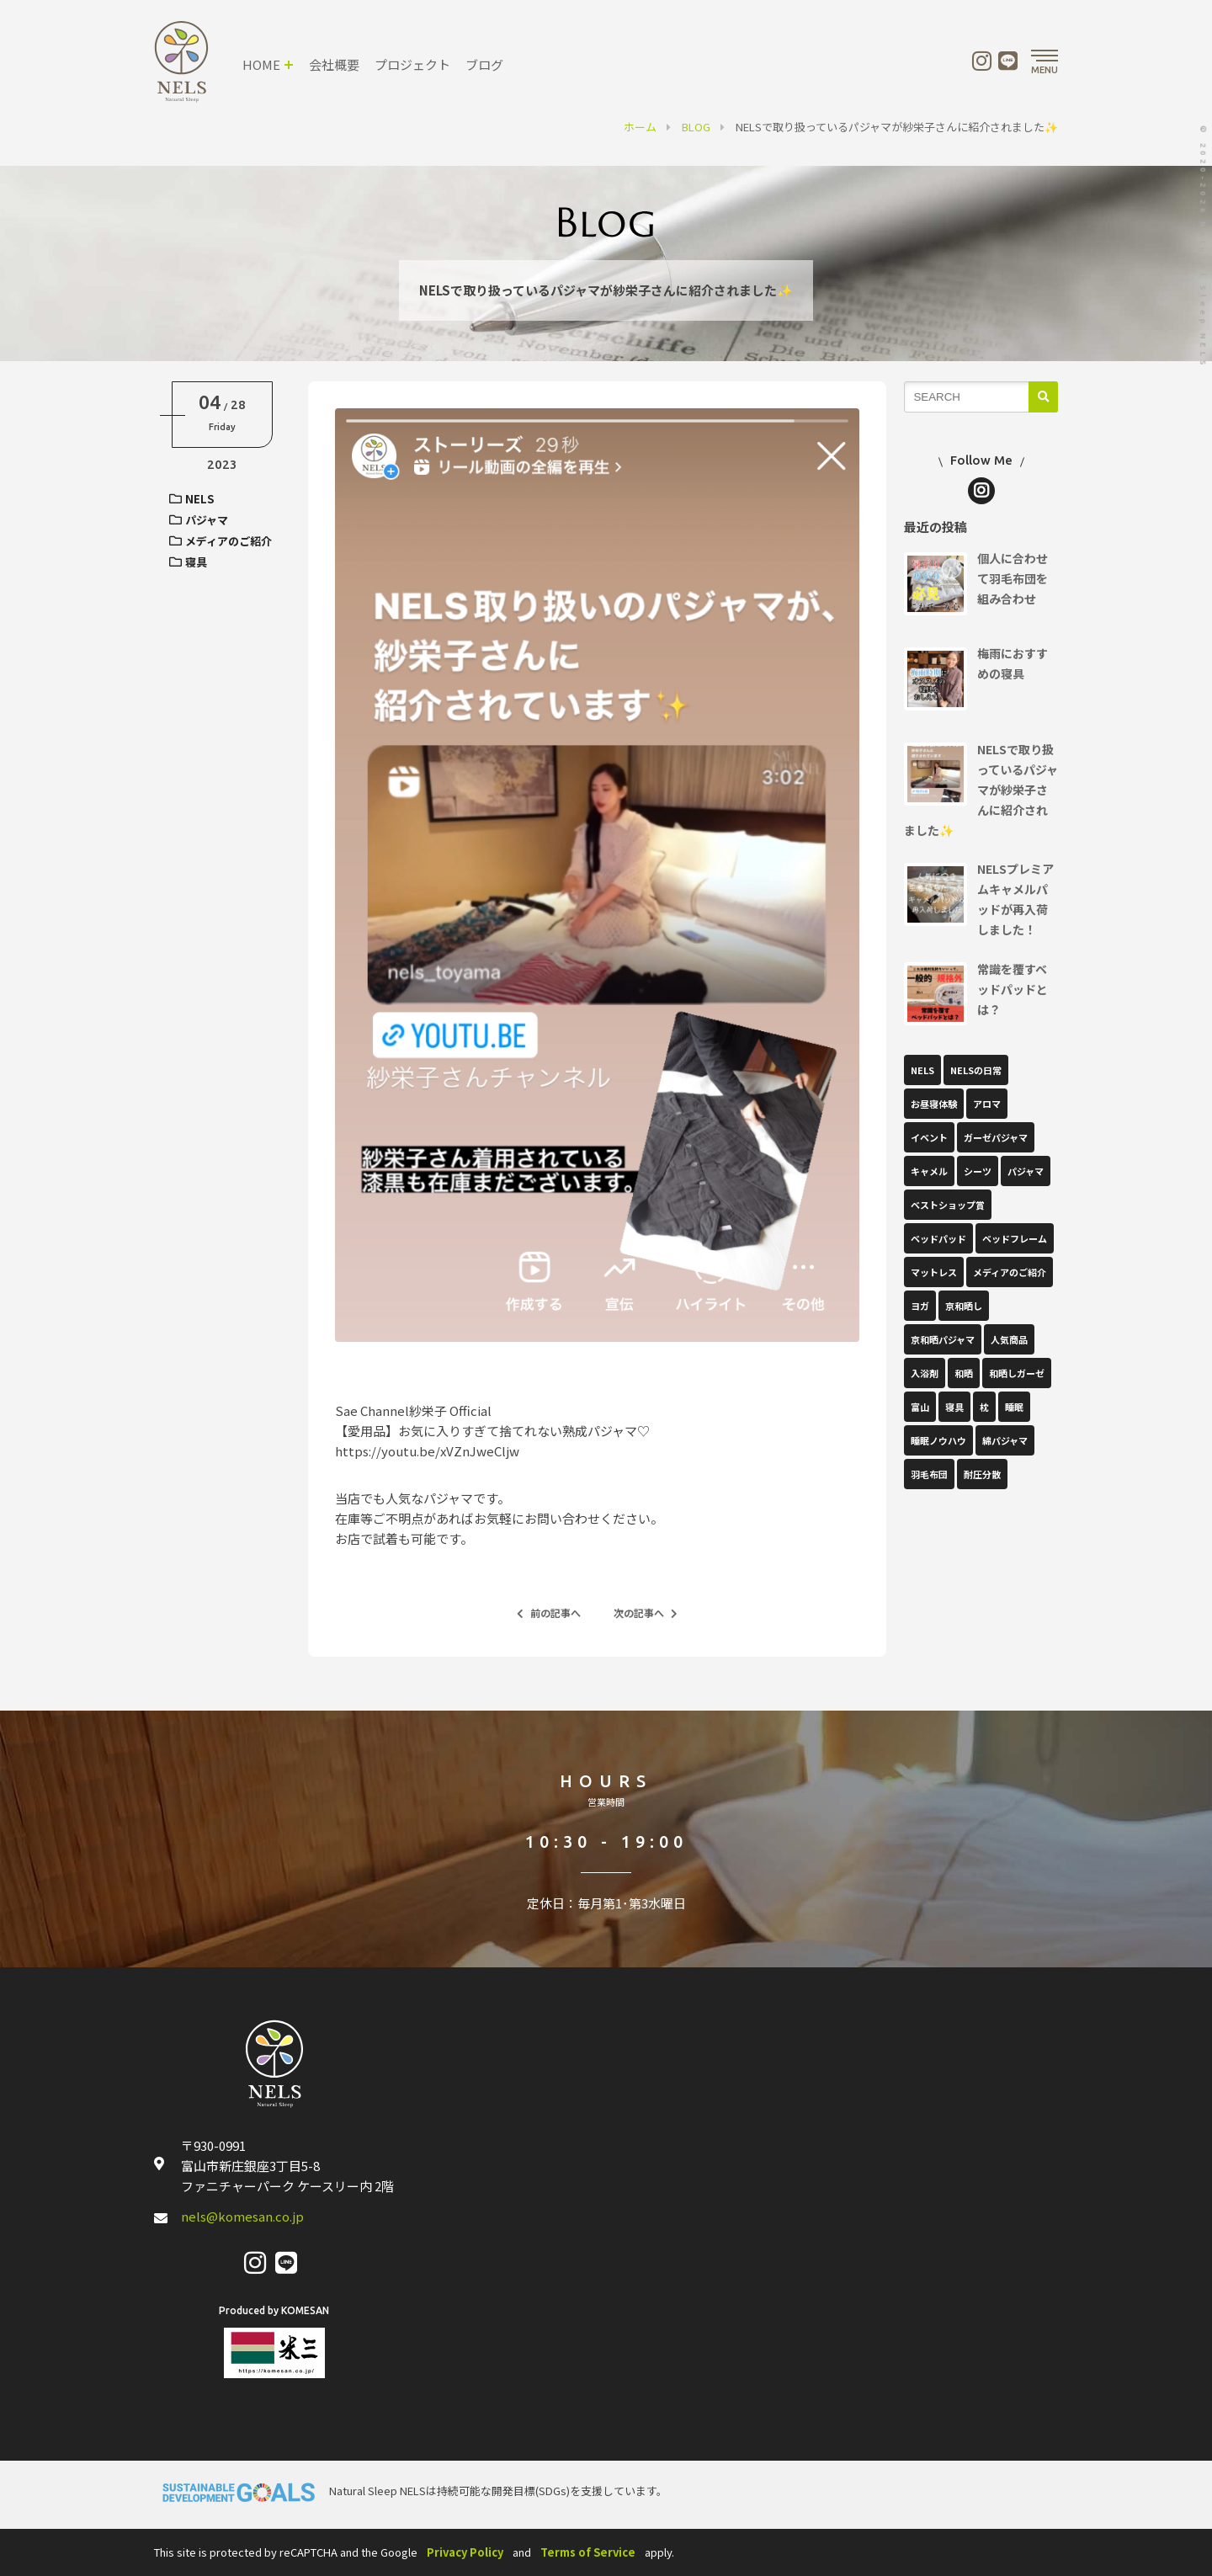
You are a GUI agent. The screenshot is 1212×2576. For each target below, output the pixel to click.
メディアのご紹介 (228, 541)
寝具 (196, 562)
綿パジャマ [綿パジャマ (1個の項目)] (1005, 1440)
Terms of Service (587, 2552)
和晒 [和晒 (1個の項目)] (963, 1373)
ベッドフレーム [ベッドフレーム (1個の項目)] (1014, 1238)
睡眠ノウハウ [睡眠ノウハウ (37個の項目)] (938, 1440)
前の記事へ (545, 1612)
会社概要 (334, 64)
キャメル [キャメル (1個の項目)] (929, 1171)
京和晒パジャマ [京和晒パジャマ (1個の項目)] (943, 1339)
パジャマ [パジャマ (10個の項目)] (1025, 1171)
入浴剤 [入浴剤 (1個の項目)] (924, 1373)
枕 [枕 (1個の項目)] (984, 1406)
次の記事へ (649, 1612)
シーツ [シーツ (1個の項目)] (977, 1171)
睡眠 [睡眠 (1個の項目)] (1014, 1406)
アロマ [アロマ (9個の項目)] (987, 1103)
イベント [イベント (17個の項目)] (929, 1137)
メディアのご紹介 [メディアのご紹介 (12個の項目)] (1009, 1272)
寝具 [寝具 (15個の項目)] (954, 1406)
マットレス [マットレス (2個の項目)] (934, 1272)
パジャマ (206, 520)
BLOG (696, 127)
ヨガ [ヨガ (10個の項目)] (920, 1305)
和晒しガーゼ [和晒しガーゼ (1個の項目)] (1017, 1373)
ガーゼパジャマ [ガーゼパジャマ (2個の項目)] (996, 1137)
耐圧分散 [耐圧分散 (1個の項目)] (982, 1474)
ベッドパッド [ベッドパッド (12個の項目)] (938, 1238)
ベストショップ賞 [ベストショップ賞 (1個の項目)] (948, 1204)
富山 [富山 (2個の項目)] (920, 1406)
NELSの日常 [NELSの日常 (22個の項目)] (976, 1070)
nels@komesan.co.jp (242, 2216)
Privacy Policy (465, 2552)
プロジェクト (412, 64)
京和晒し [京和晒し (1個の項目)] (963, 1305)
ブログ (484, 64)
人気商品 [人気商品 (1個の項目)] (1009, 1339)
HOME (261, 64)
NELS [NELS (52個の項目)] (922, 1070)
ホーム (640, 127)
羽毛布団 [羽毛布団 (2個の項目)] (929, 1474)
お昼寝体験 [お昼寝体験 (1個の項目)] (934, 1103)
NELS (199, 499)
